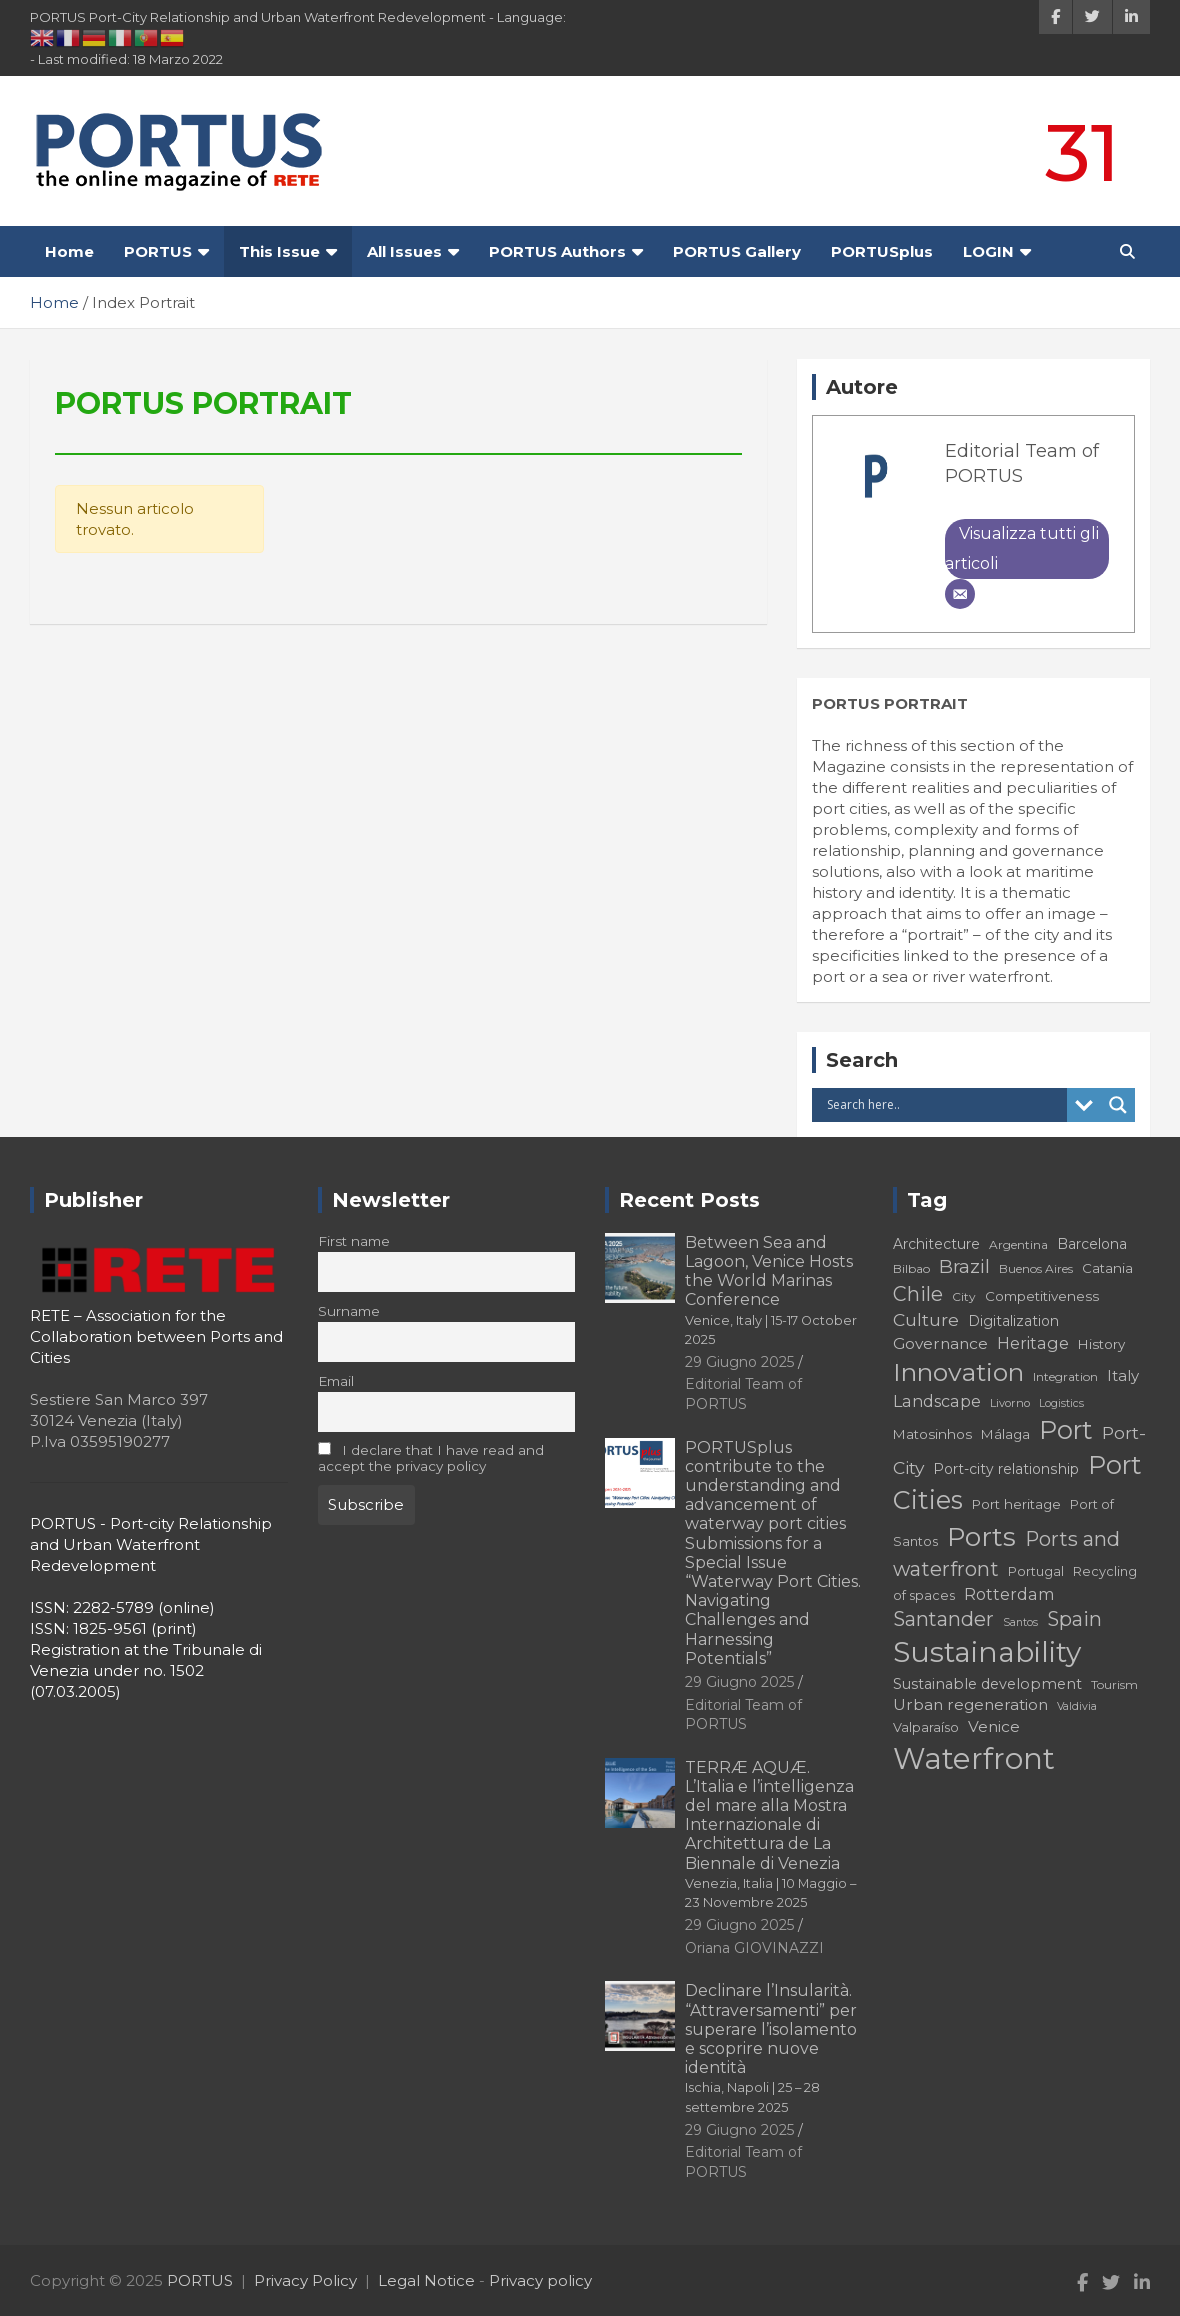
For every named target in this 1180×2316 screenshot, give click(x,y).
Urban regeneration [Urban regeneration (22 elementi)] (970, 1704)
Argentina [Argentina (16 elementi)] (1018, 1244)
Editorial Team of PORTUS (743, 1394)
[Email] (960, 594)
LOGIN (988, 251)
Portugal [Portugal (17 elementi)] (1036, 1571)
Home (69, 251)
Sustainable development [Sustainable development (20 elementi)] (987, 1684)
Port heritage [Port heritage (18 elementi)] (1016, 1504)
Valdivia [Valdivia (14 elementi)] (1077, 1706)
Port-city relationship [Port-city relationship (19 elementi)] (1006, 1469)
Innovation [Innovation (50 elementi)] (958, 1372)
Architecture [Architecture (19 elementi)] (936, 1244)
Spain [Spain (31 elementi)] (1074, 1619)
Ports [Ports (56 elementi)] (981, 1536)
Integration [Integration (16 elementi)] (1065, 1376)
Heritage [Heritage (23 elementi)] (1033, 1343)
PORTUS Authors (557, 251)
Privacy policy (540, 2280)
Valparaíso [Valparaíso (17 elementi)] (926, 1727)
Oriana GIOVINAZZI (754, 1948)
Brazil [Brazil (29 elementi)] (964, 1266)
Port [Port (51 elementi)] (1066, 1430)
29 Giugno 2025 (739, 1362)
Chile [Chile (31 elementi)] (918, 1294)
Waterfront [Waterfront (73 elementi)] (974, 1758)
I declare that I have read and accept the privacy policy (431, 1458)
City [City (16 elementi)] (964, 1296)
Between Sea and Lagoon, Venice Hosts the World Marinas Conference (771, 1290)
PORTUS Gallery (737, 251)
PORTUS (158, 251)
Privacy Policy (305, 2280)
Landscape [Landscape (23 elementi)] (937, 1401)
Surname (349, 1311)
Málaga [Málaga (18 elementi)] (1005, 1434)
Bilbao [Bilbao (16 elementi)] (911, 1268)
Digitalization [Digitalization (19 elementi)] (1013, 1321)
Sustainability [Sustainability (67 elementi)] (987, 1652)
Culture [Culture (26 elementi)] (926, 1319)
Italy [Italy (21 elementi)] (1123, 1375)
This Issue (279, 251)
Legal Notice (426, 2280)
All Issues (404, 251)
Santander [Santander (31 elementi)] (943, 1619)
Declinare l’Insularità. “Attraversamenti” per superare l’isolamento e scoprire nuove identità (771, 2047)
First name (354, 1241)
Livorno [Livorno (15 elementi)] (1010, 1403)
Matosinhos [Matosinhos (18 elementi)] (932, 1434)
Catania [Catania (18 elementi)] (1107, 1268)
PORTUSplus (882, 251)
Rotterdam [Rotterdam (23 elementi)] (1009, 1594)
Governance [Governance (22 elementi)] (940, 1343)
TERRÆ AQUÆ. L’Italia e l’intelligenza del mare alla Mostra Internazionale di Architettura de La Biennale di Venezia (770, 1834)
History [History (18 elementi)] (1101, 1344)
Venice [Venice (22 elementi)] (994, 1726)
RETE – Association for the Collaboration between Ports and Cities (156, 1336)
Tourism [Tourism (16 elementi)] (1114, 1684)
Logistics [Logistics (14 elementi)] (1061, 1403)
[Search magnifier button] (1118, 1105)
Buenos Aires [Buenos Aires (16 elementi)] (1036, 1268)
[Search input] (944, 1105)
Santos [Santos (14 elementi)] (1020, 1622)
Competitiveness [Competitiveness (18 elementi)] (1042, 1296)
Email (336, 1381)
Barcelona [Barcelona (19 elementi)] (1092, 1244)
